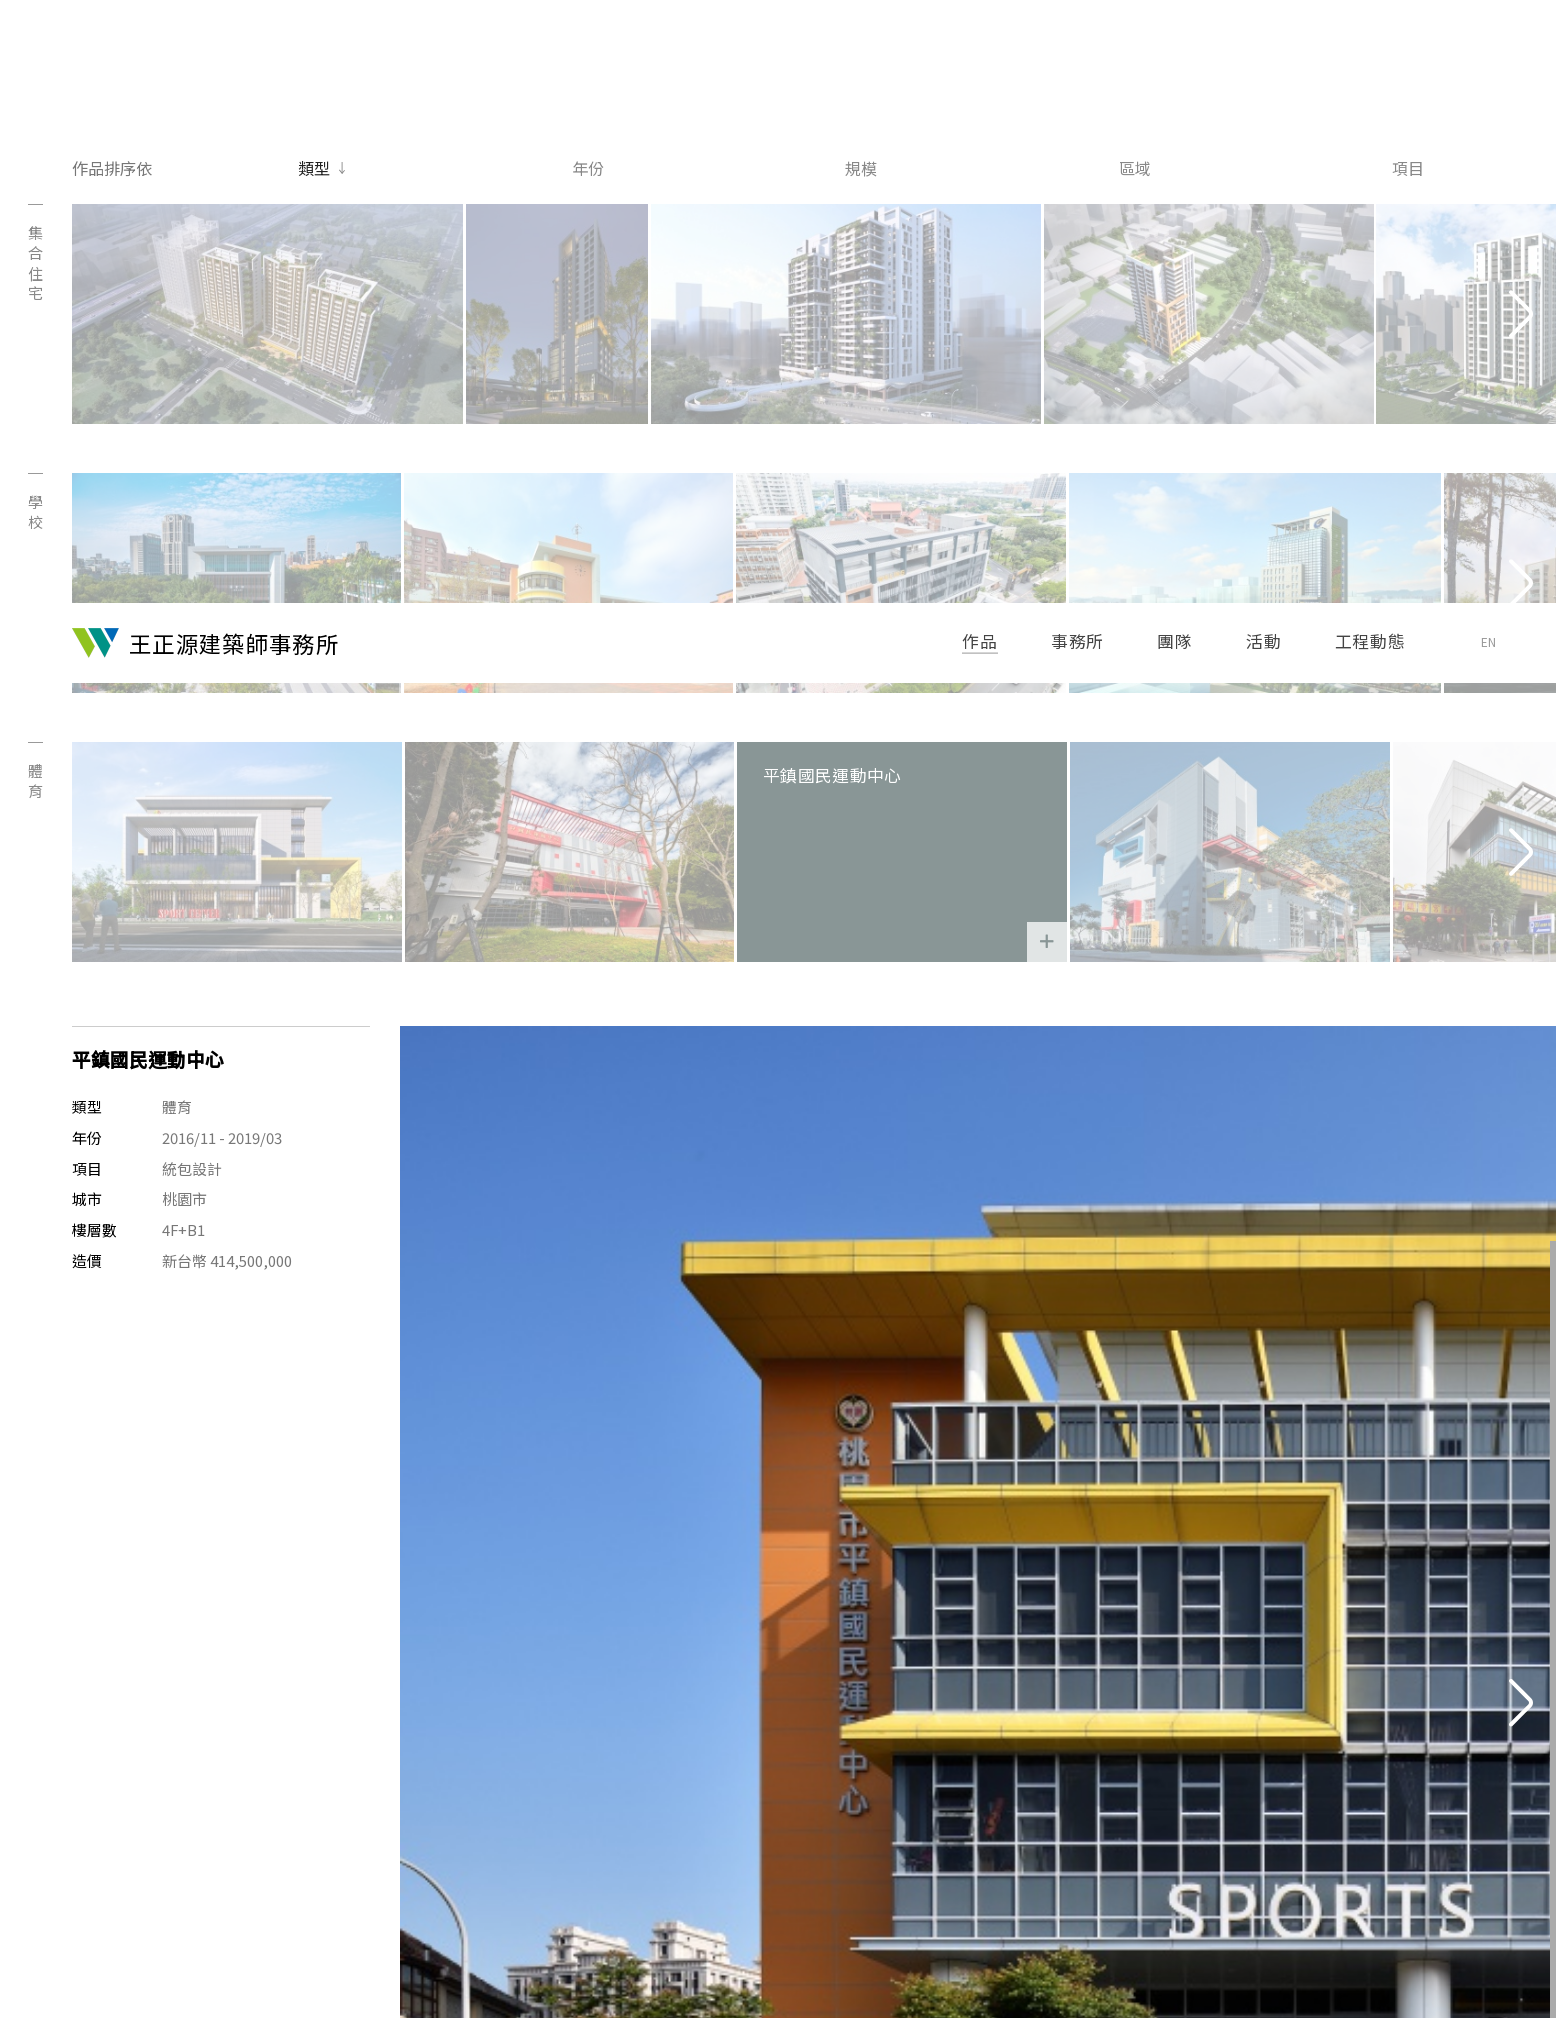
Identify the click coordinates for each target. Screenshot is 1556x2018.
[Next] (1521, 129)
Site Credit (1466, 1963)
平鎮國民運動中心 (915, 408)
